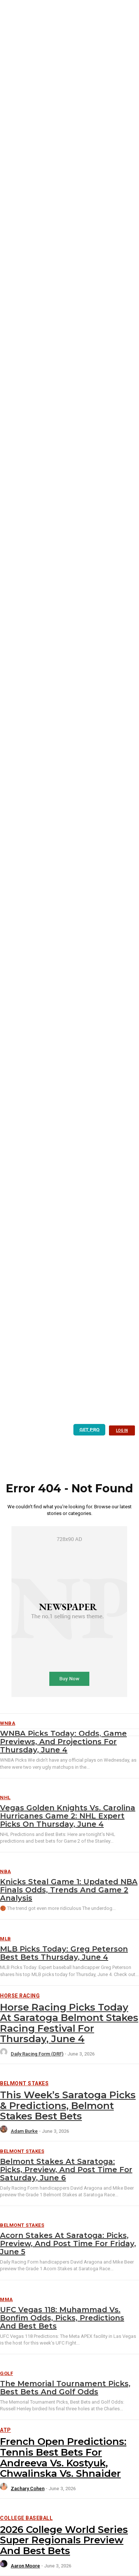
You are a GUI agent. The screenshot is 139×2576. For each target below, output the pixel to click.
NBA (5, 1871)
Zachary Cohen (27, 2488)
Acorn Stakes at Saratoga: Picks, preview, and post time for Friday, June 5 (68, 2243)
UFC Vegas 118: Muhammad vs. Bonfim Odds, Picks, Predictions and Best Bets (62, 2317)
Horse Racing (20, 1995)
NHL (5, 1797)
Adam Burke (24, 2131)
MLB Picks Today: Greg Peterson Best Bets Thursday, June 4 (64, 1953)
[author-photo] (5, 2054)
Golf (6, 2373)
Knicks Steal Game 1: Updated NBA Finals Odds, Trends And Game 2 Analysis (69, 1889)
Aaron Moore (25, 2566)
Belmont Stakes (24, 2083)
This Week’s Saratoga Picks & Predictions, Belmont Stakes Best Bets (68, 2105)
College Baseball (26, 2518)
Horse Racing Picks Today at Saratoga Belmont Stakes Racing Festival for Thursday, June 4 (69, 2023)
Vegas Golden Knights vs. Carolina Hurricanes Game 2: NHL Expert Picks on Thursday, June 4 (67, 1816)
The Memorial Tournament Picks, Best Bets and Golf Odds (65, 2387)
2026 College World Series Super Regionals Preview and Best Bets (64, 2540)
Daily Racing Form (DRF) (37, 2054)
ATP (5, 2430)
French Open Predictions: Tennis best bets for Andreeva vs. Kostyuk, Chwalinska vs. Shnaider (63, 2457)
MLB (5, 1938)
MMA (6, 2299)
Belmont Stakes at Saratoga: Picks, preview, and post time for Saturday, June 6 (66, 2169)
